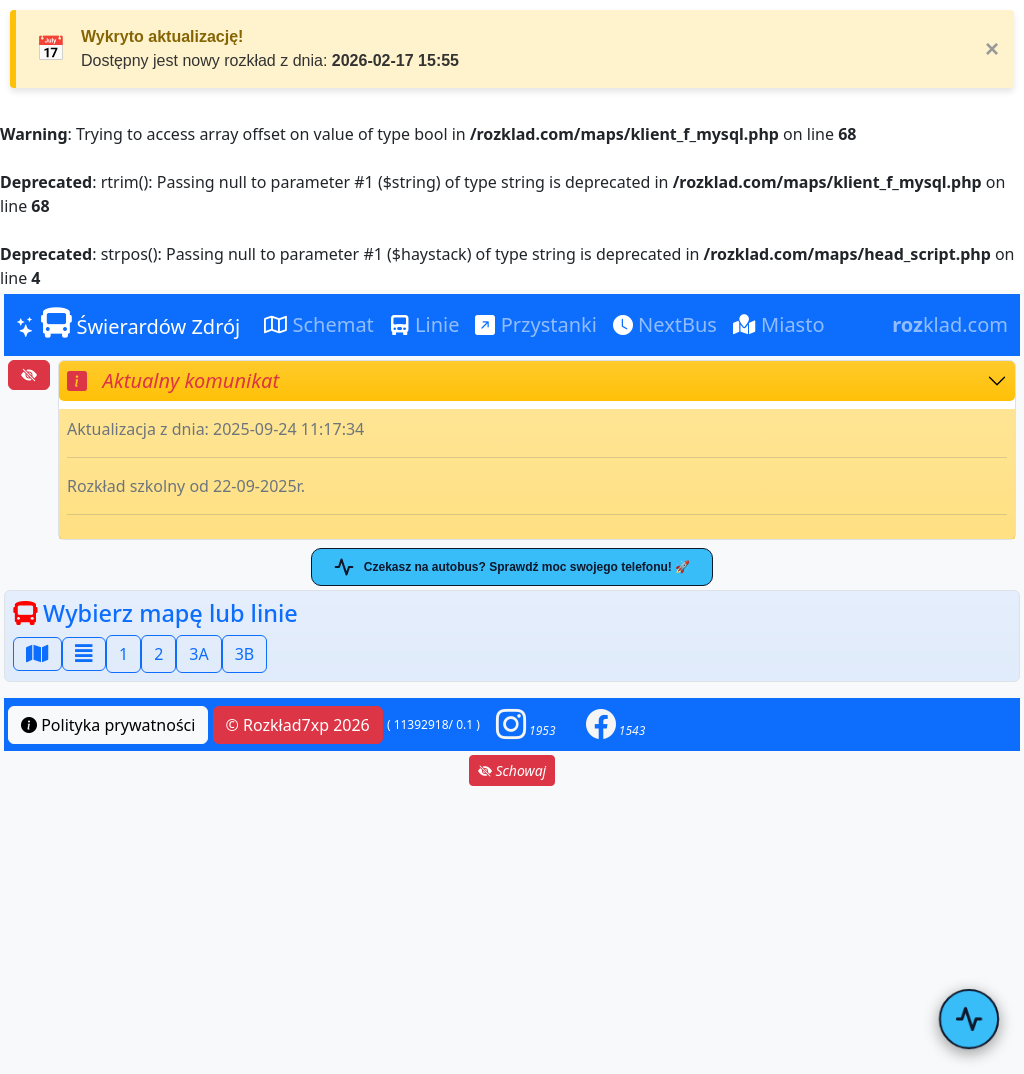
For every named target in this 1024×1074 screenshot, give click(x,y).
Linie (425, 324)
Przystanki (535, 324)
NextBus (665, 324)
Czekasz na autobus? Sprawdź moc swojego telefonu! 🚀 (512, 567)
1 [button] (123, 654)
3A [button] (198, 654)
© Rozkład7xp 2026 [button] (298, 725)
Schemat (319, 324)
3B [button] (245, 654)
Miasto (779, 324)
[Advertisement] (512, 930)
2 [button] (158, 654)
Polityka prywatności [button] (108, 725)
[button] (526, 724)
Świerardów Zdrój (128, 324)
